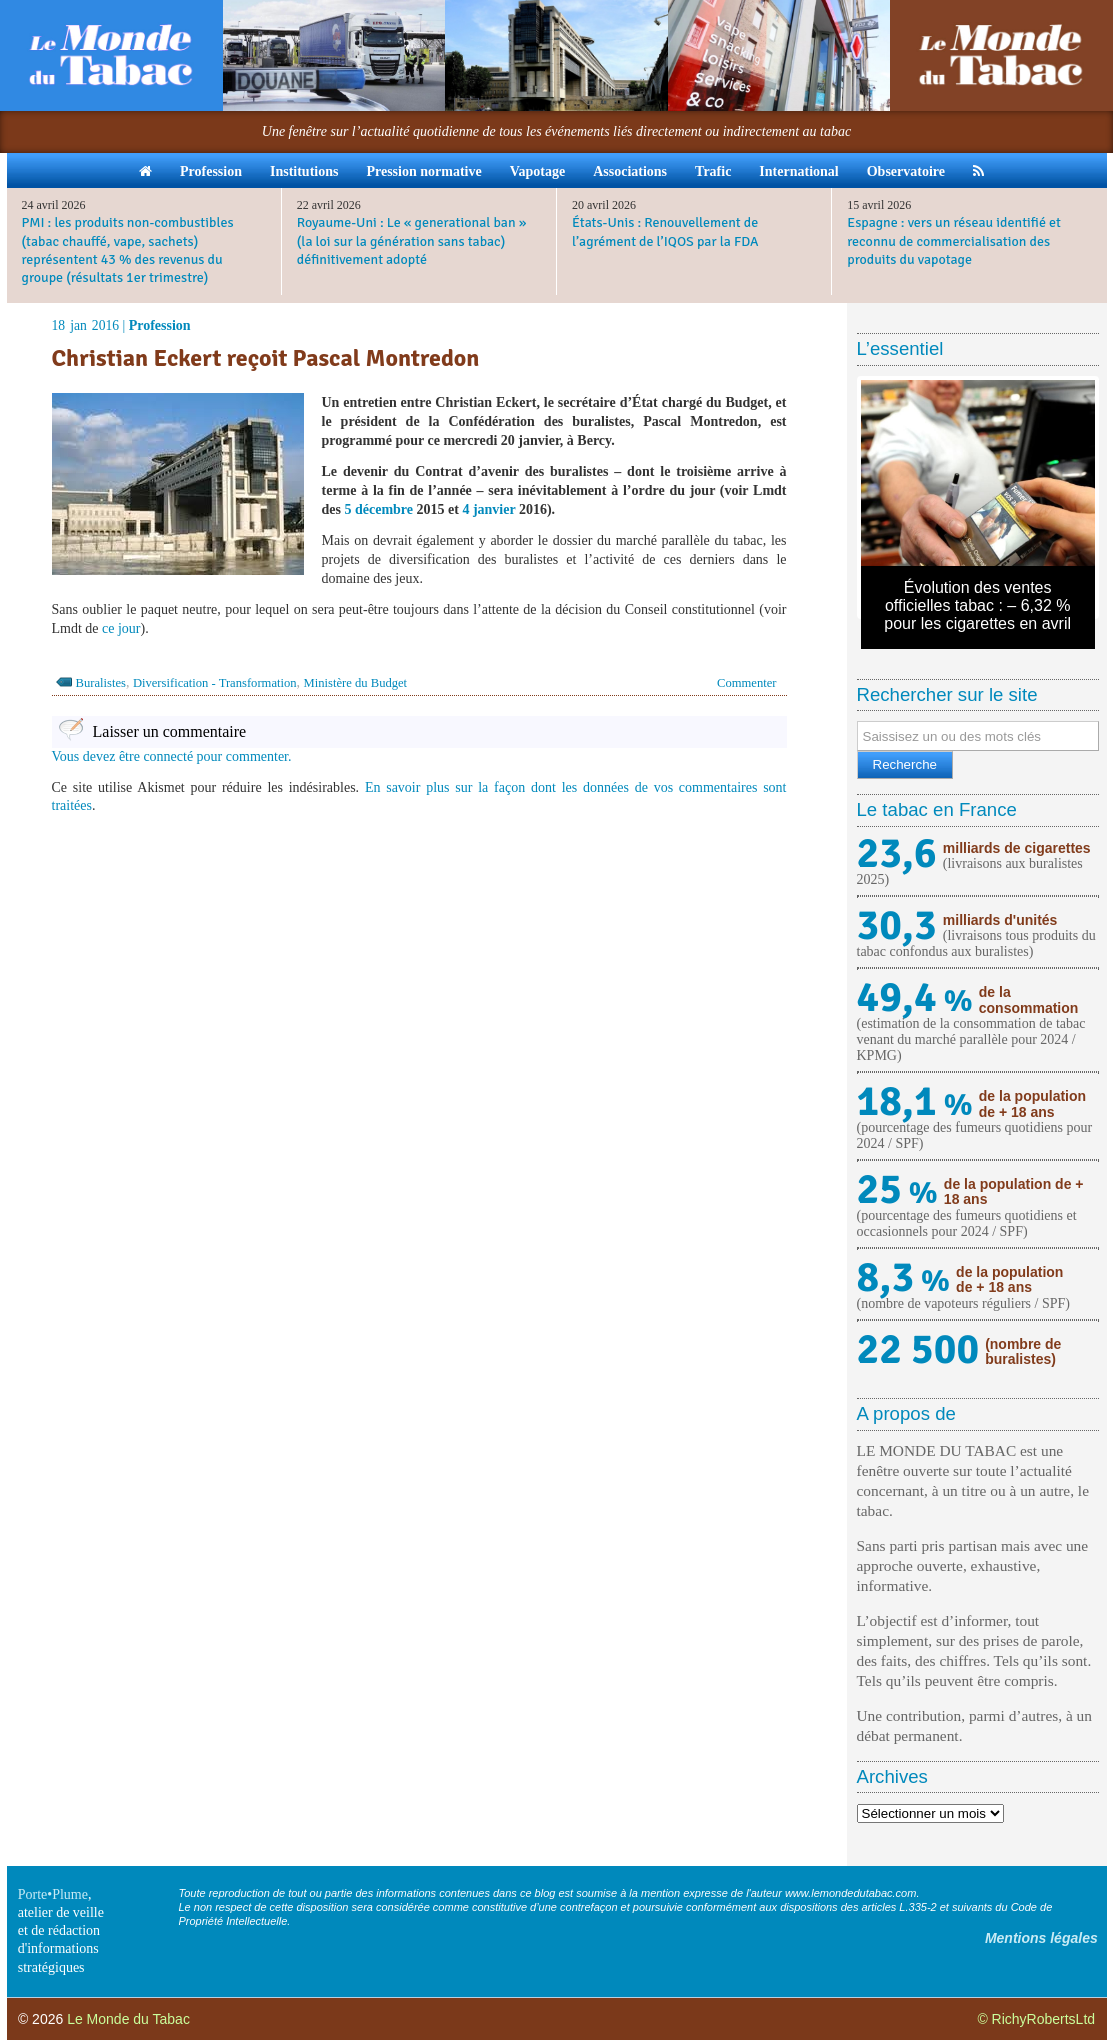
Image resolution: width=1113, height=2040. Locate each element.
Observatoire (906, 171)
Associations (630, 171)
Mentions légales (1041, 1938)
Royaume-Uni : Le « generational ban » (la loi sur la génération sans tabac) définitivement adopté (412, 240)
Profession (211, 171)
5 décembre (378, 509)
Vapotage (538, 171)
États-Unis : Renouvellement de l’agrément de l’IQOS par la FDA (665, 231)
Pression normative (423, 171)
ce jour (121, 628)
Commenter (746, 683)
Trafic (713, 171)
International (798, 171)
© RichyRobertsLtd (1036, 2019)
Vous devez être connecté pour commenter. (172, 756)
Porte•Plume (53, 1894)
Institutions (304, 171)
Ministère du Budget (356, 683)
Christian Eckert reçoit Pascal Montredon (266, 358)
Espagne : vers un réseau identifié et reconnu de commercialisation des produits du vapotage (954, 240)
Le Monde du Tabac (128, 2019)
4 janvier (488, 509)
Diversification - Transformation (215, 683)
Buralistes (101, 683)
